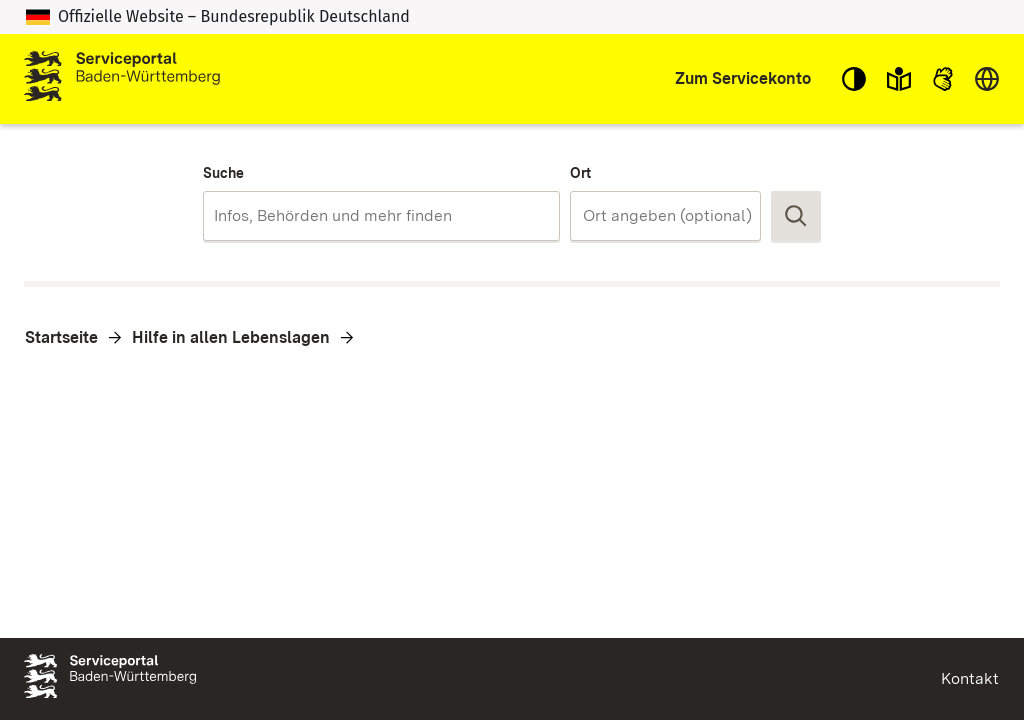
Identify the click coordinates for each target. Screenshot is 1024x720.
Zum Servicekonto (743, 78)
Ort (580, 173)
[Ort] (678, 216)
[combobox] (381, 216)
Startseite (61, 337)
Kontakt (970, 678)
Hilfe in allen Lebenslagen (231, 337)
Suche (223, 173)
